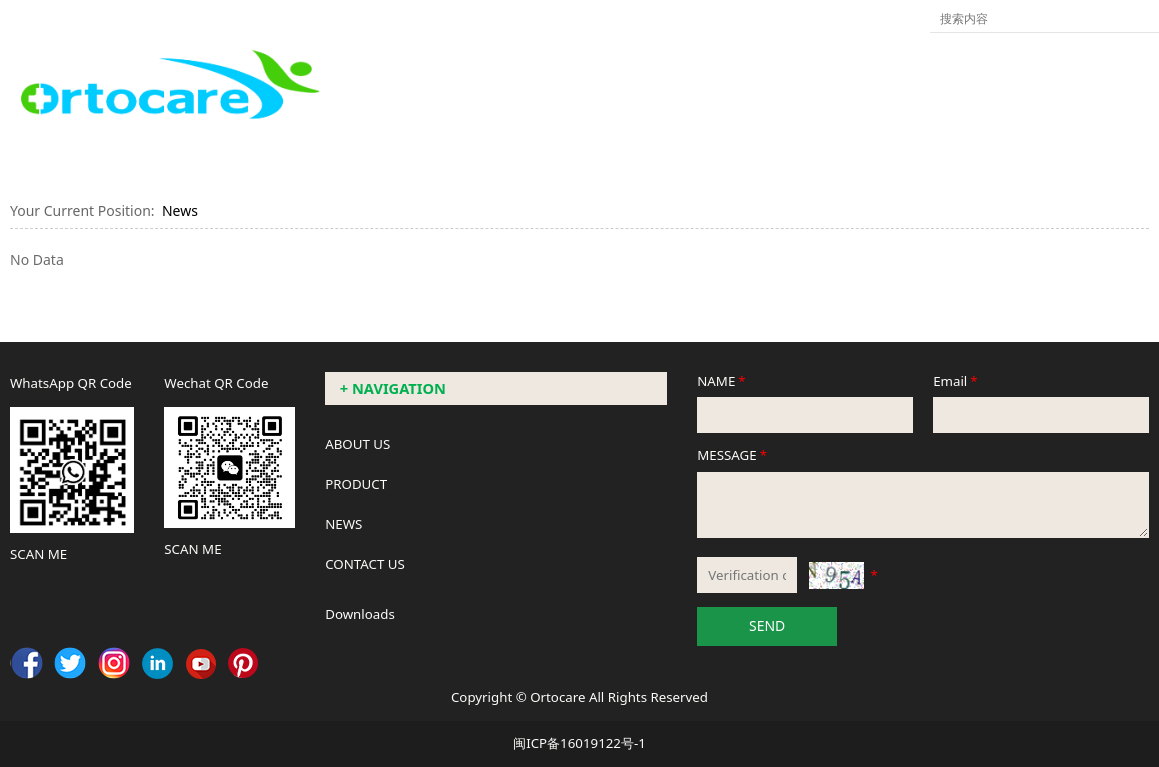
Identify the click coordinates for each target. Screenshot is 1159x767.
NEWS (343, 524)
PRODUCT (356, 484)
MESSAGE (733, 455)
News (180, 210)
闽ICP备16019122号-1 (579, 743)
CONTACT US (365, 564)
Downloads (360, 614)
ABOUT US (357, 444)
